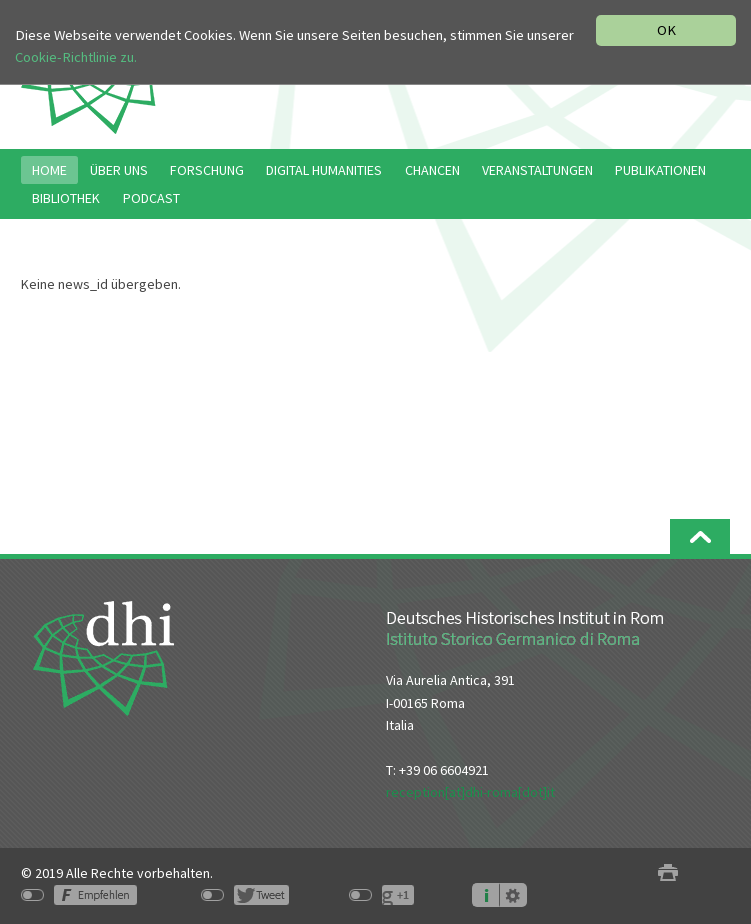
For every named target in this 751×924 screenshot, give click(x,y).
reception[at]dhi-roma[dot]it (470, 792)
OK (666, 30)
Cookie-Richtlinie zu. (76, 57)
